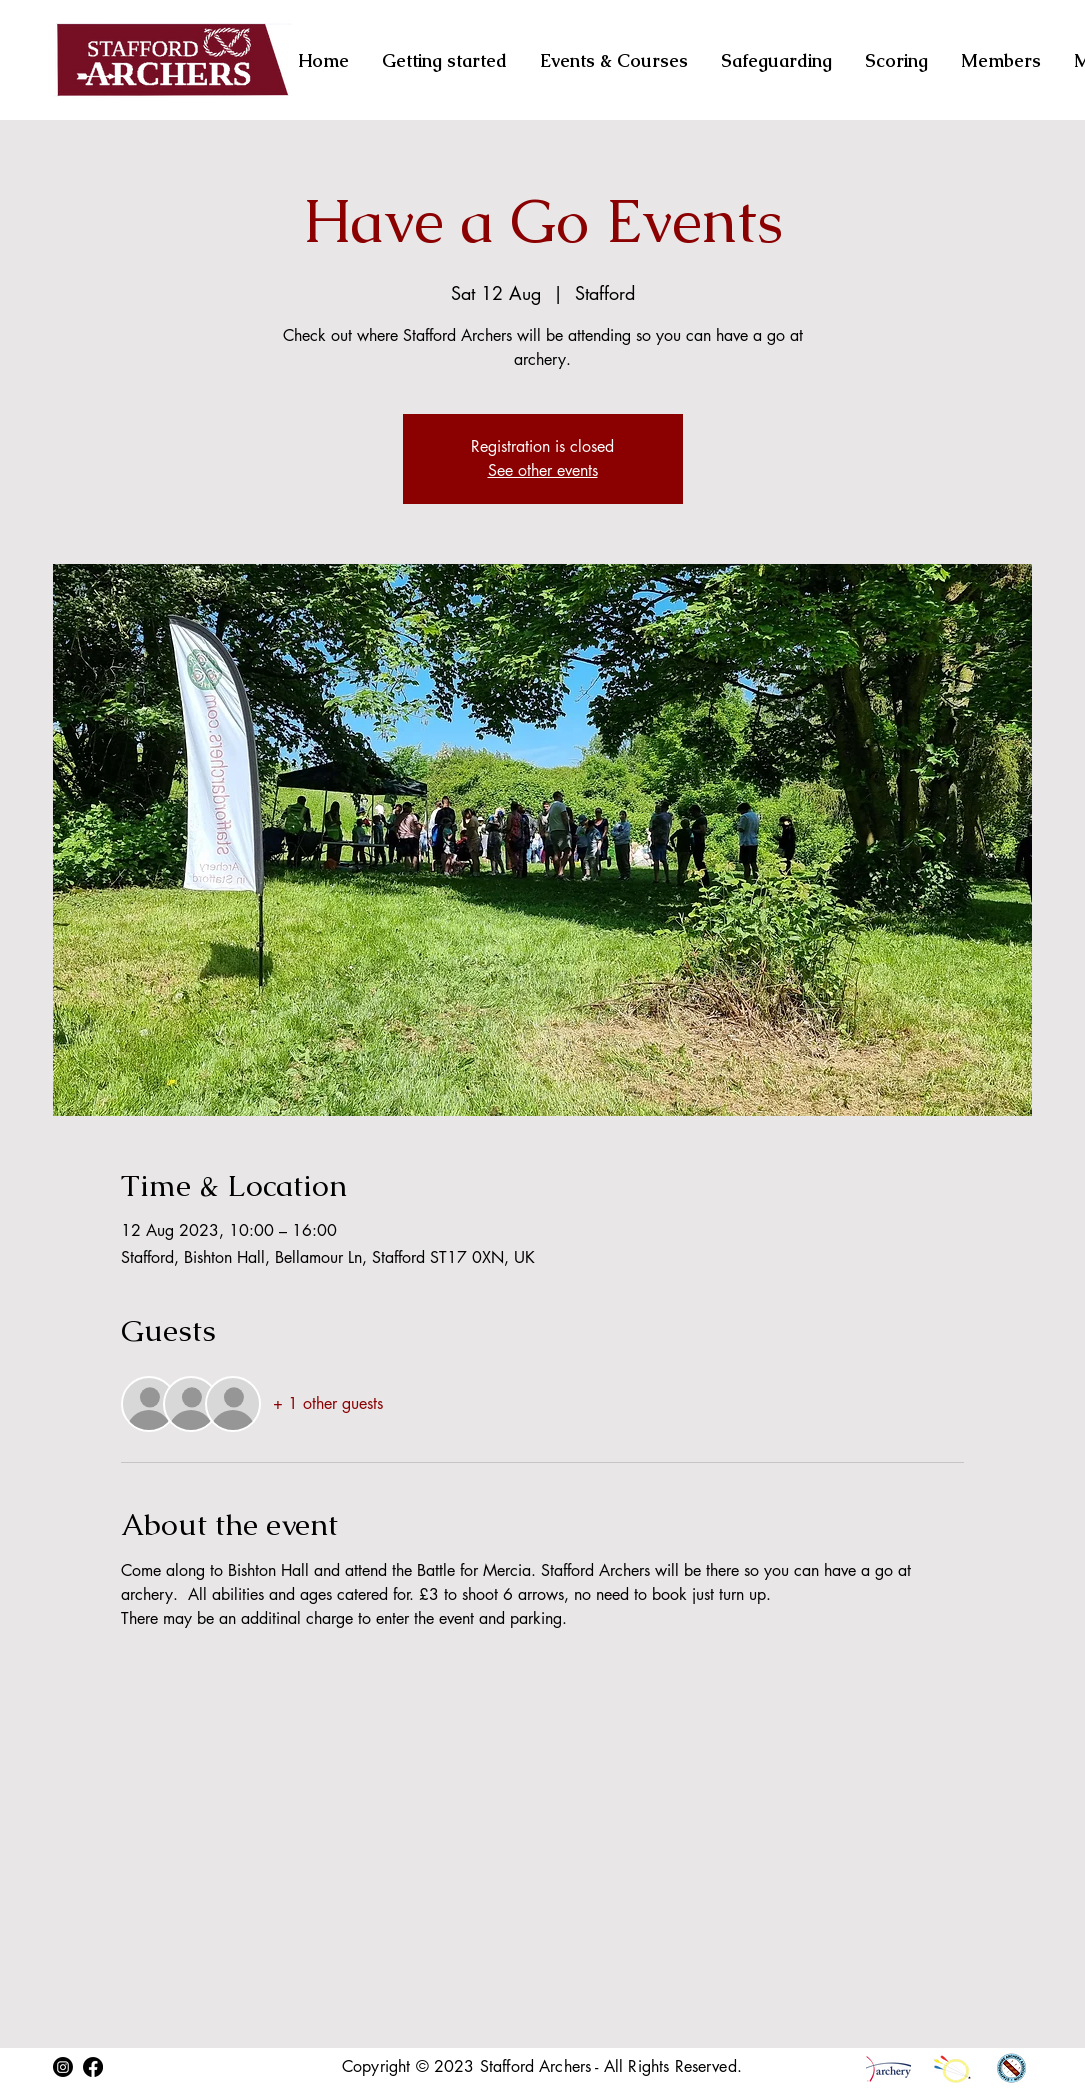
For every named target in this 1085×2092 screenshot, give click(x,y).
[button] (898, 60)
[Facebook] (93, 2067)
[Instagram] (63, 2067)
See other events (543, 470)
